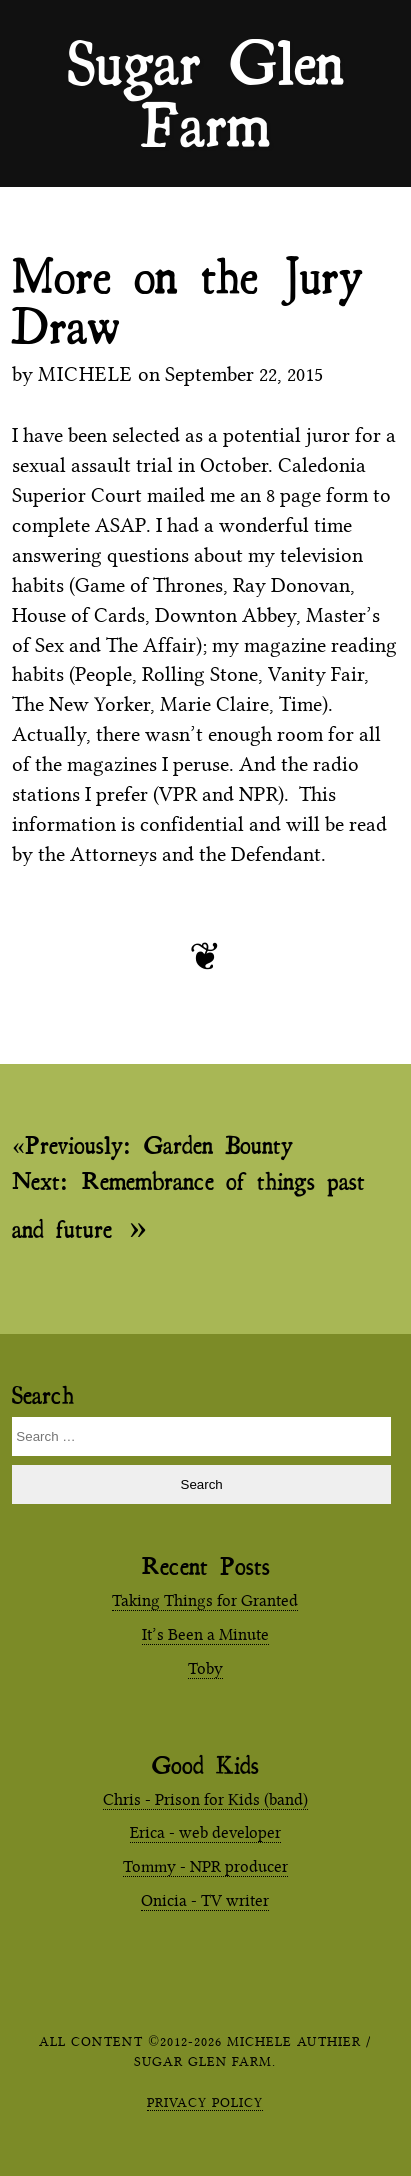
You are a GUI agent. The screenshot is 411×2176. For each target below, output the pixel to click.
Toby (205, 1668)
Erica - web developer (205, 1832)
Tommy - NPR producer (205, 1866)
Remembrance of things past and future (188, 1207)
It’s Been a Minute (205, 1634)
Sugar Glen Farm (206, 61)
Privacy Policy (205, 2102)
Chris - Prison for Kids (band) (205, 1799)
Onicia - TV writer (205, 1900)
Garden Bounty (159, 1145)
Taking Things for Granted (205, 1600)
